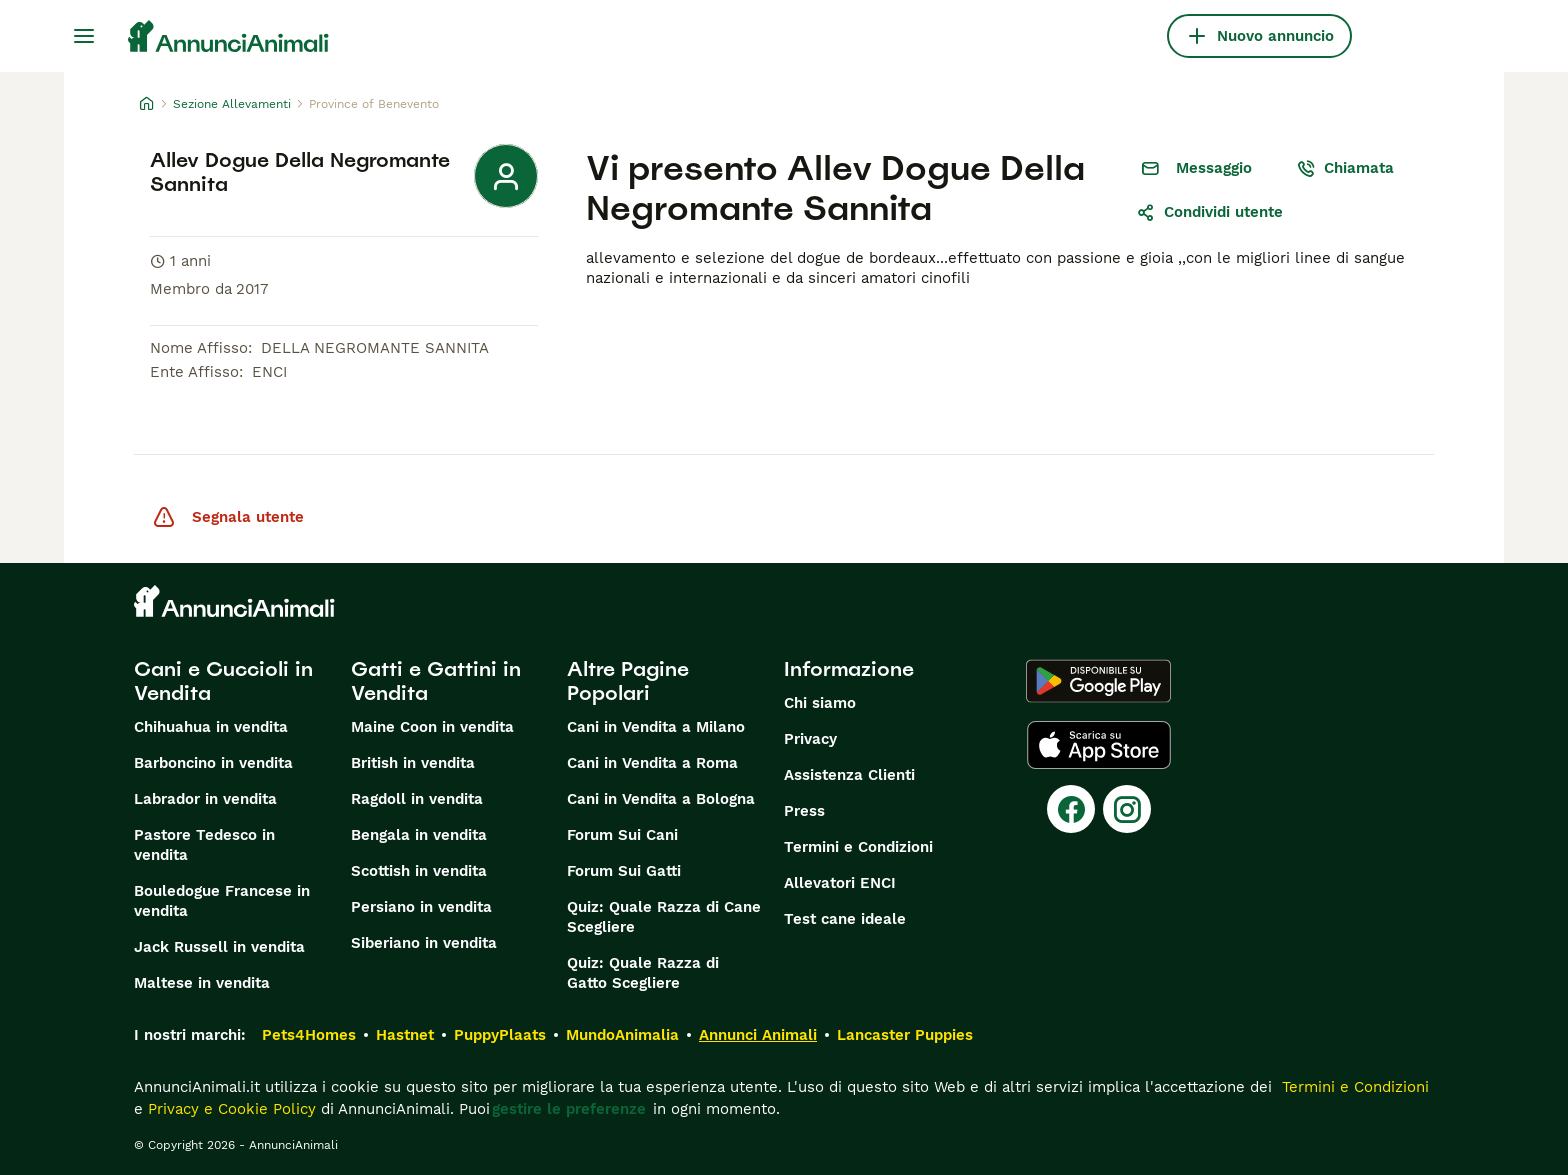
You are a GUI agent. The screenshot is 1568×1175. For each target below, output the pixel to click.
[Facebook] (1071, 809)
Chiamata (1345, 168)
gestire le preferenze (569, 1109)
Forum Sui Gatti (624, 871)
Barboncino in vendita (213, 763)
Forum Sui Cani (622, 835)
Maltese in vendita (202, 983)
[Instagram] (1127, 809)
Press (804, 811)
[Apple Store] (1099, 745)
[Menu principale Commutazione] (84, 36)
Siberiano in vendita (424, 943)
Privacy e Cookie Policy (229, 1109)
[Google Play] (1098, 681)
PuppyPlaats (500, 1035)
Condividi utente (1209, 212)
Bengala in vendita (419, 835)
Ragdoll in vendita (417, 799)
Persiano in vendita (421, 907)
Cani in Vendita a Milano (656, 727)
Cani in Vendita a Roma (652, 763)
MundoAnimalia (622, 1035)
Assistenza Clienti (849, 775)
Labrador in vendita (205, 799)
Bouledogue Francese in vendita (222, 901)
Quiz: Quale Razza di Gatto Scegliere (643, 973)
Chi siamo (820, 703)
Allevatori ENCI (840, 883)
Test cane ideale (845, 919)
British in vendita (413, 763)
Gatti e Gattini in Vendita (436, 681)
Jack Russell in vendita (219, 947)
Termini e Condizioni (858, 847)
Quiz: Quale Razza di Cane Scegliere (664, 917)
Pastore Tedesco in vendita (204, 845)
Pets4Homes (309, 1035)
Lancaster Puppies (905, 1035)
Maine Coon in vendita (432, 727)
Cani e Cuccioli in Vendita (223, 681)
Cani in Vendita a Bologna (661, 799)
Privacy (810, 739)
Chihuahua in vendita (211, 727)
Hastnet (405, 1035)
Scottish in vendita (419, 871)
